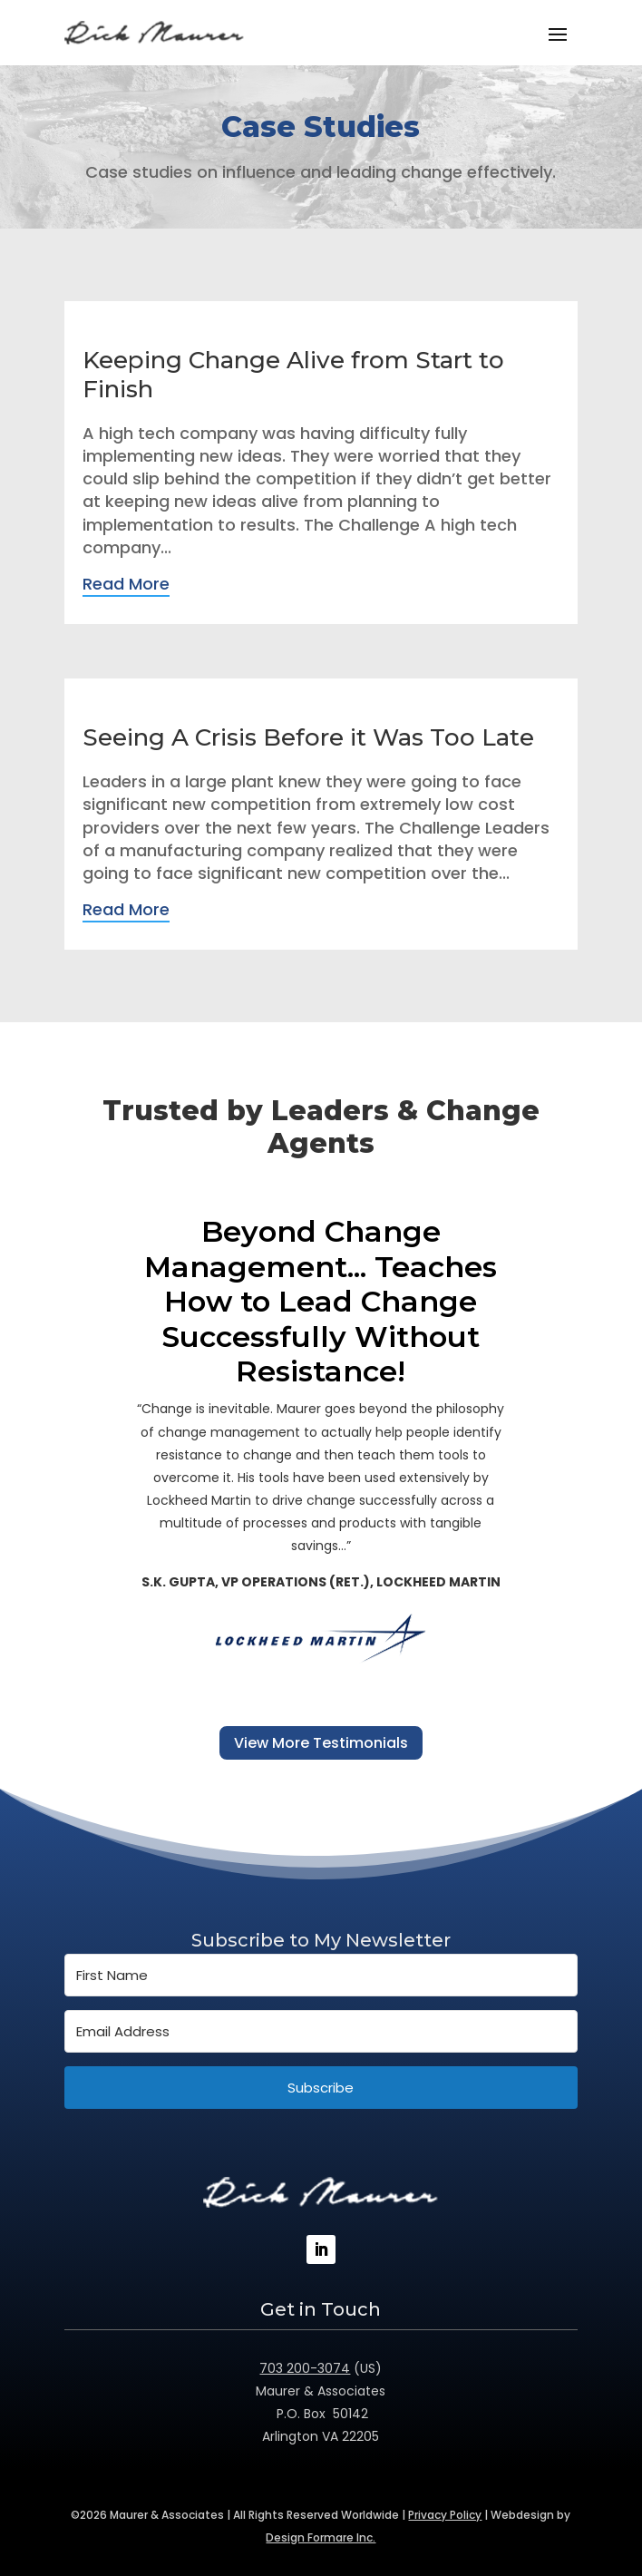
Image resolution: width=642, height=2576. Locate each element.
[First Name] (321, 1975)
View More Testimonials (321, 1742)
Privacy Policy (445, 2514)
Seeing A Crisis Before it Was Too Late (308, 737)
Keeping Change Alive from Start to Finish (293, 374)
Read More (126, 583)
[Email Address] (321, 2031)
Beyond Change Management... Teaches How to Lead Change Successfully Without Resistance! (320, 1302)
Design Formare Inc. (320, 2537)
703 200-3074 (304, 2368)
